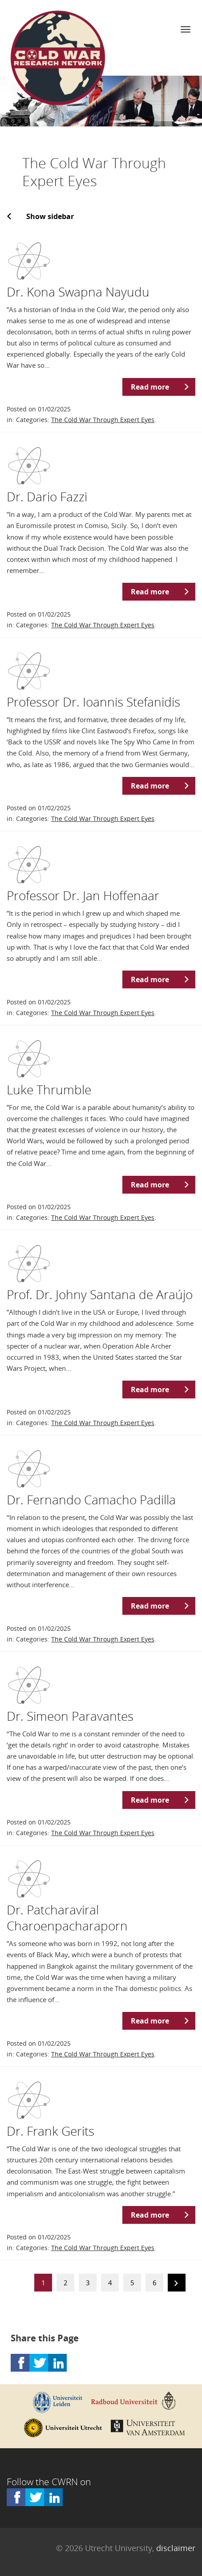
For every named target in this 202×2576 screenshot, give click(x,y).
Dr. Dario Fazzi (47, 496)
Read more (150, 387)
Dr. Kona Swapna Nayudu (78, 291)
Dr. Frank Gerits (50, 2130)
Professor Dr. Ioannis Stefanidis (93, 701)
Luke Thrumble (49, 1089)
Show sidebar (50, 216)
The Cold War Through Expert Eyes (102, 420)
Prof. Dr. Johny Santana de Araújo (100, 1294)
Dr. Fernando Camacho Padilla (91, 1499)
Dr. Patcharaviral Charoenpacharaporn (67, 1917)
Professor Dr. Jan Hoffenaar (83, 895)
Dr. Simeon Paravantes (70, 1715)
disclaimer (175, 2548)
